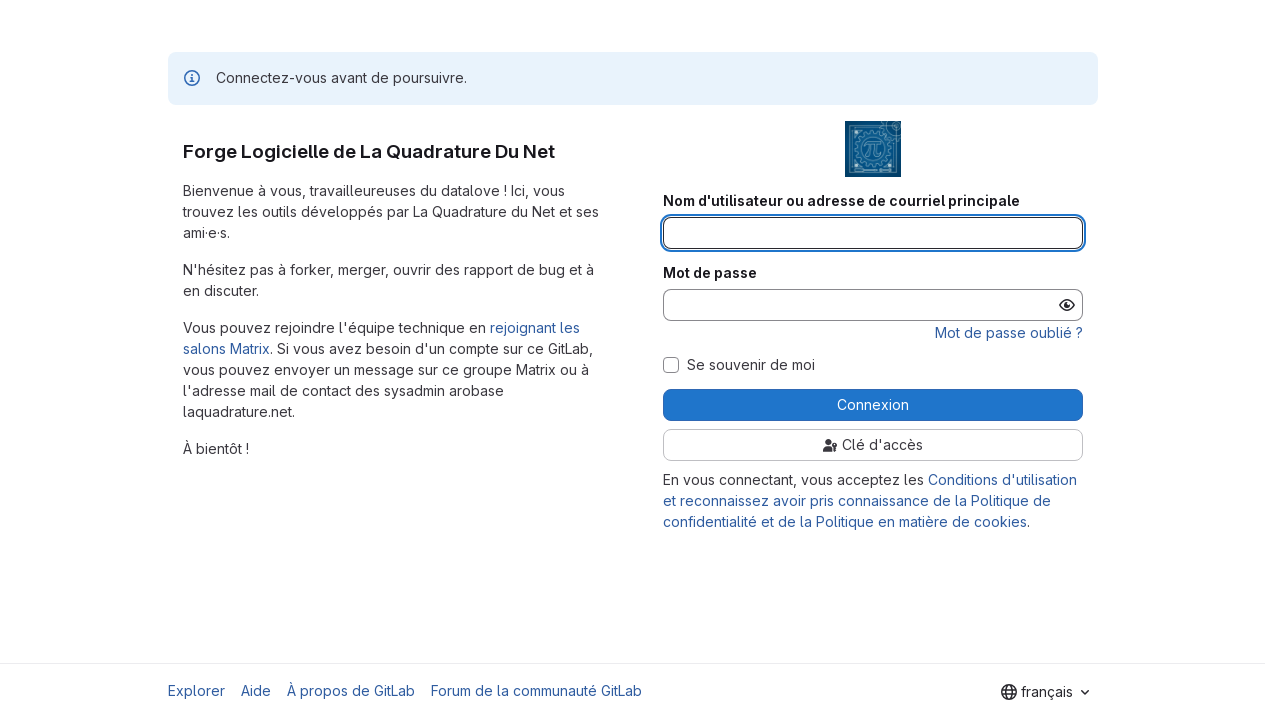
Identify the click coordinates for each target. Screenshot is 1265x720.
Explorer (196, 690)
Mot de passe (710, 273)
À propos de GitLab (351, 690)
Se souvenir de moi (751, 365)
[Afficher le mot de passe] (1067, 305)
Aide (256, 690)
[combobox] (1045, 692)
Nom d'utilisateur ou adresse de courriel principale (841, 201)
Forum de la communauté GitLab (536, 690)
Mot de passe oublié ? (1009, 332)
